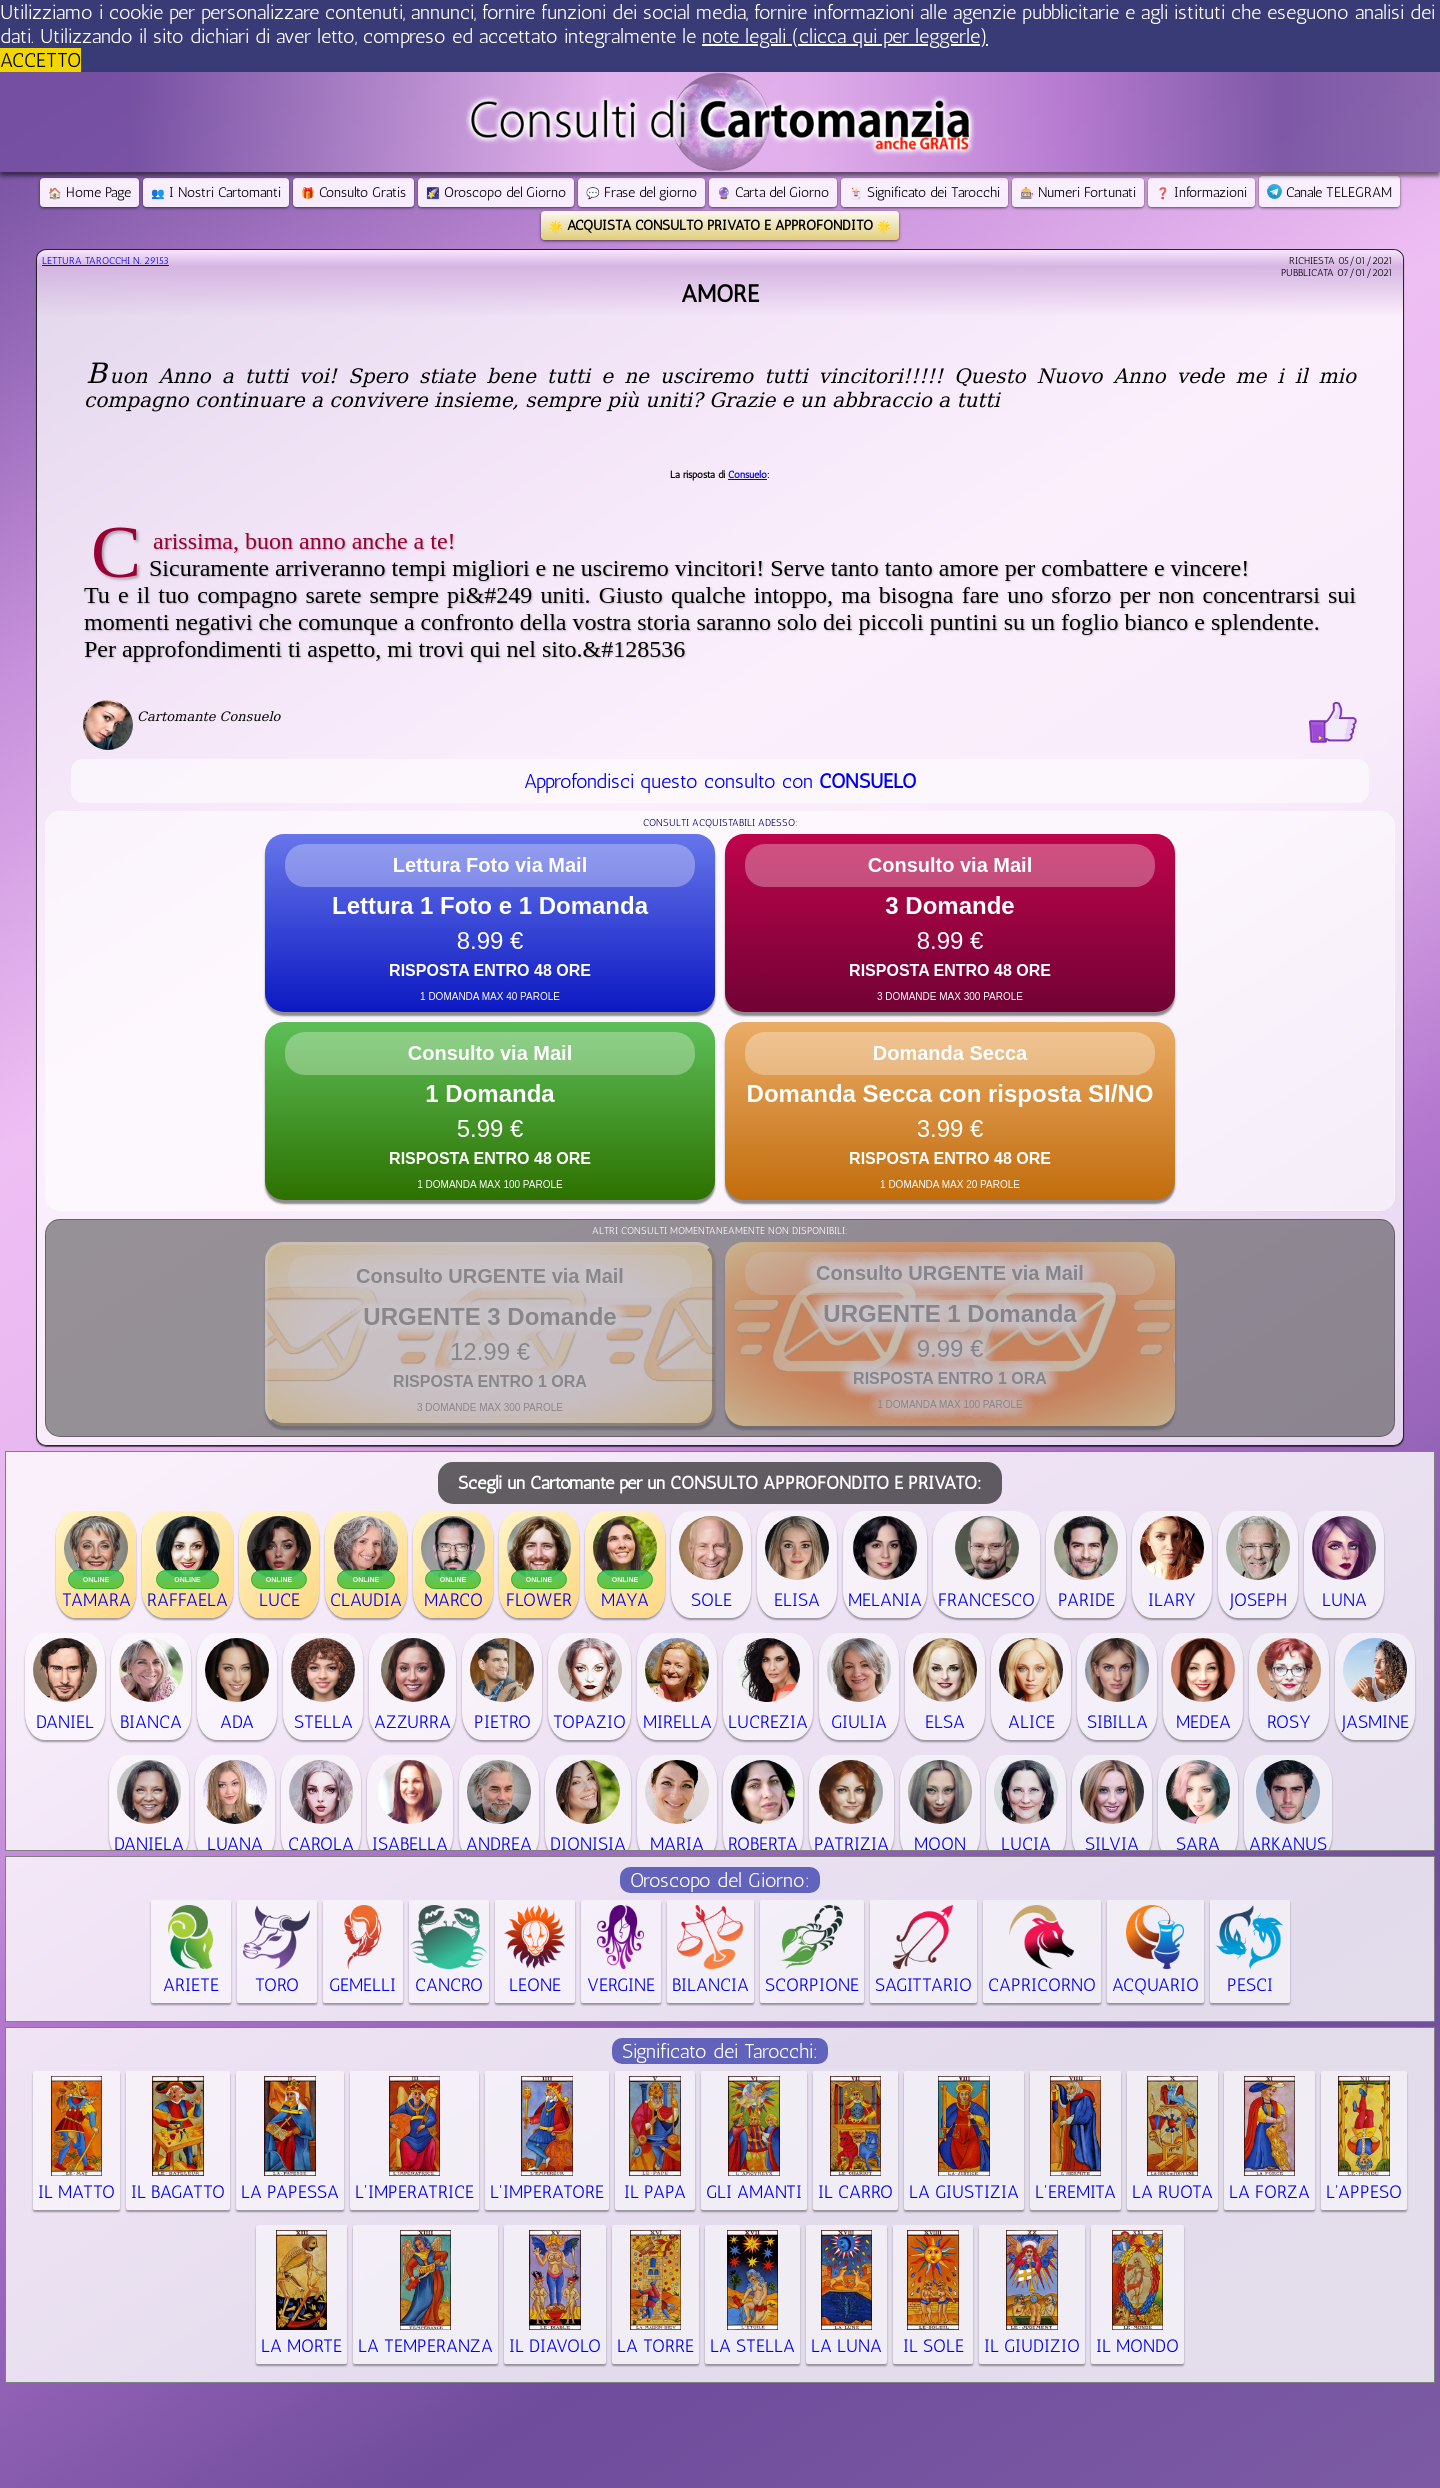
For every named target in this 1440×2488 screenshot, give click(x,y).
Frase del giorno (641, 192)
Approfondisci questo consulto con (720, 781)
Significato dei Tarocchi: (720, 2051)
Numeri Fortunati (1078, 192)
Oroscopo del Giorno (496, 192)
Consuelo (747, 475)
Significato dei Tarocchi (924, 192)
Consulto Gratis (353, 192)
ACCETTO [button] (40, 60)
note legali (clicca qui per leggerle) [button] (845, 36)
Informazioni (1201, 192)
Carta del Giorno (773, 192)
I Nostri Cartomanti (216, 192)
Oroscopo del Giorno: (720, 1880)
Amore (720, 293)
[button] (490, 923)
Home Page (89, 192)
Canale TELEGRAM (1329, 192)
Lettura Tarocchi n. (105, 261)
